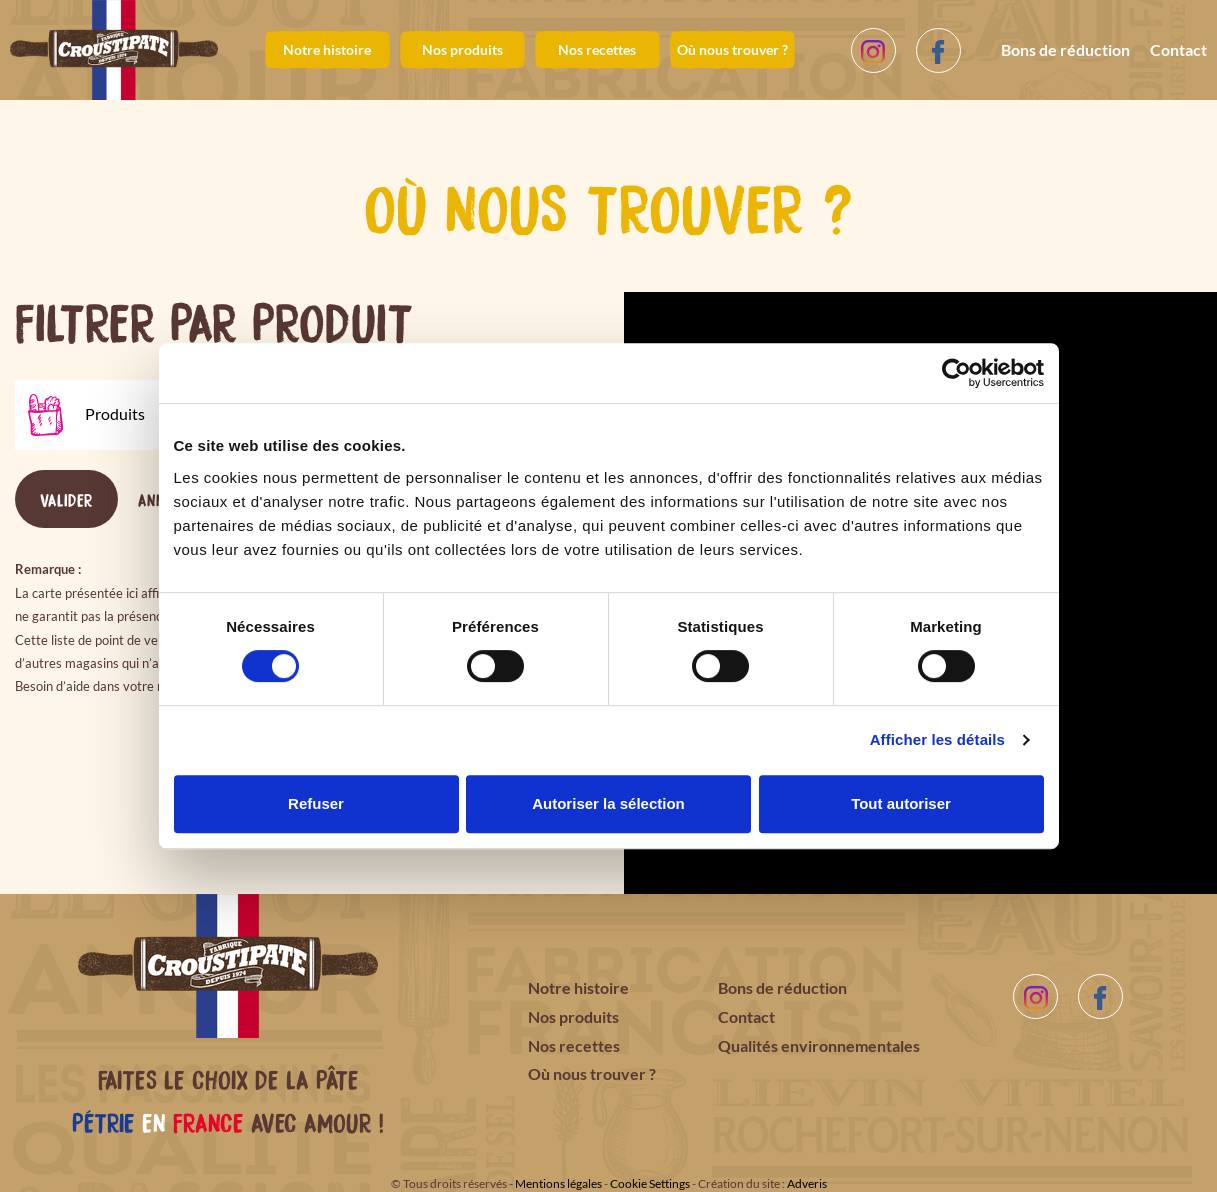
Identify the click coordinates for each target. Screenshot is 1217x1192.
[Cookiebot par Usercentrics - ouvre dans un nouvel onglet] (956, 373)
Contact (1178, 49)
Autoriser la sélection (608, 803)
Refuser (316, 803)
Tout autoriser (901, 803)
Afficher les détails (937, 739)
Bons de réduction (1065, 49)
